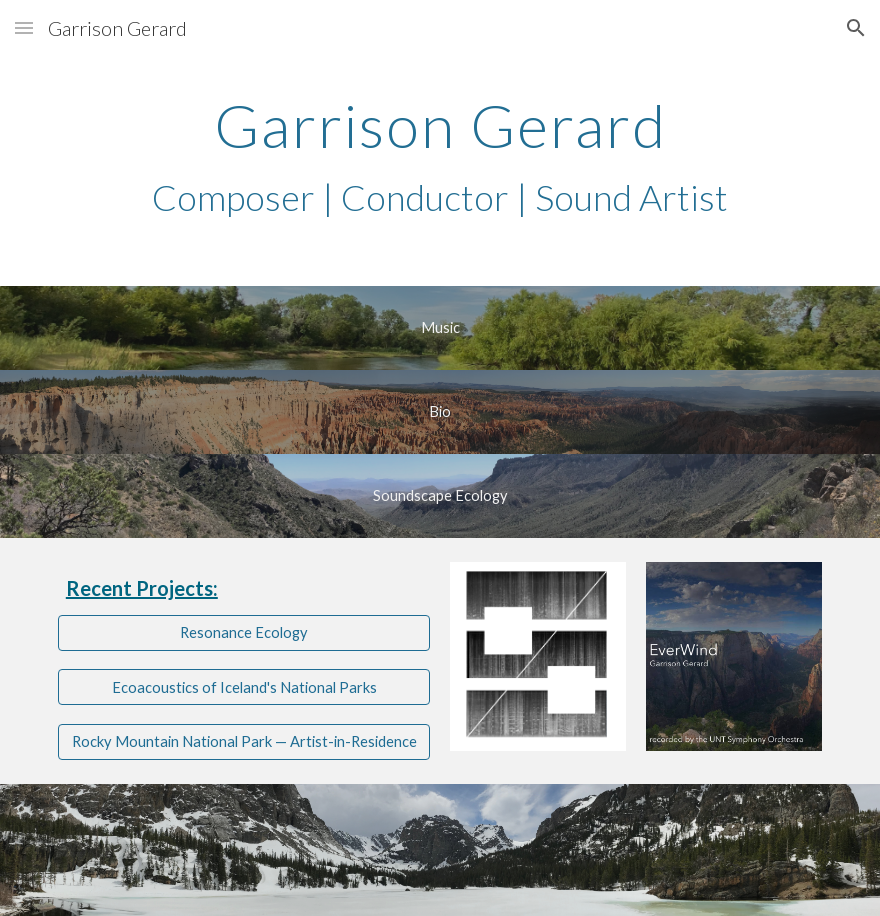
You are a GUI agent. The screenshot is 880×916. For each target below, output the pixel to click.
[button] (24, 27)
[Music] (440, 327)
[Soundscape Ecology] (440, 495)
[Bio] (440, 411)
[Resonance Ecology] (244, 632)
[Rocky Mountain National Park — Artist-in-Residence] (244, 742)
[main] (440, 157)
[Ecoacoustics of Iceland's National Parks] (244, 687)
